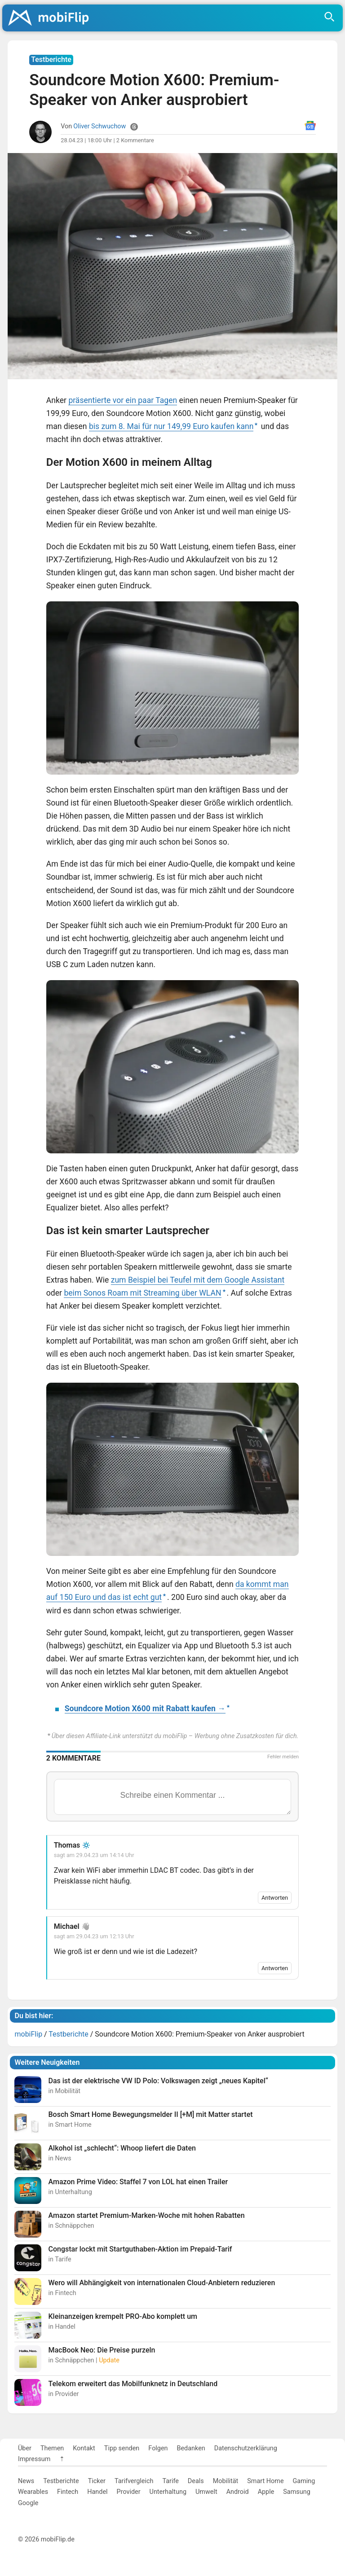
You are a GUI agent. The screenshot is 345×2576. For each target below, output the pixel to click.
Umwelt (206, 2492)
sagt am (94, 1855)
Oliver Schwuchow (99, 126)
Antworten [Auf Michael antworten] (274, 1968)
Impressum (34, 2459)
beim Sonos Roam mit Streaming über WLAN (142, 1292)
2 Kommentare (135, 140)
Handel (97, 2492)
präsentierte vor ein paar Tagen (122, 400)
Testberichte (61, 2481)
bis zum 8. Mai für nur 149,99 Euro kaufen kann (171, 426)
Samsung (296, 2492)
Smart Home (265, 2481)
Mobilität (226, 2481)
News (26, 2481)
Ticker (97, 2481)
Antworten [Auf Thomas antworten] (274, 1897)
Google (28, 2503)
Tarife (170, 2481)
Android (237, 2492)
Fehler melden (283, 1757)
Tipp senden (122, 2448)
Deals (196, 2481)
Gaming (304, 2481)
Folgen (158, 2448)
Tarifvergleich (134, 2481)
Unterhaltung (168, 2492)
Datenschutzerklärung (245, 2448)
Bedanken (191, 2448)
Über (24, 2448)
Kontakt (84, 2448)
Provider (129, 2492)
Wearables (33, 2492)
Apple (266, 2492)
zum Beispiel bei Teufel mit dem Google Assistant (198, 1279)
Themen (52, 2448)
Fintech (67, 2492)
